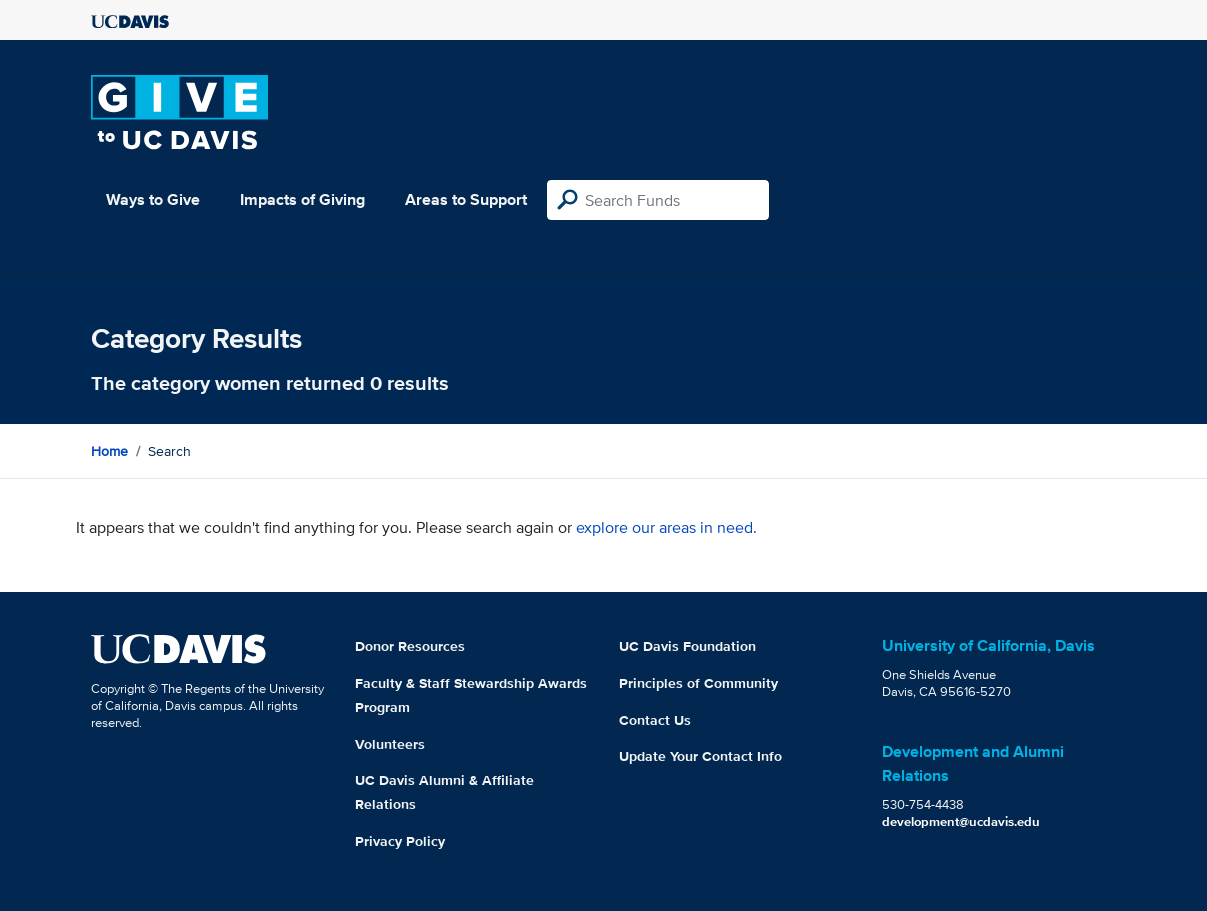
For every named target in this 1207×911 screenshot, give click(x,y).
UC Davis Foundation (687, 646)
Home (109, 451)
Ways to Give (153, 199)
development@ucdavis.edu (961, 821)
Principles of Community (698, 683)
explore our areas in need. (666, 527)
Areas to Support (466, 199)
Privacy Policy (400, 841)
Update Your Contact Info (700, 756)
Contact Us (655, 720)
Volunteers (390, 744)
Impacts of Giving (302, 199)
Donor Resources (410, 646)
